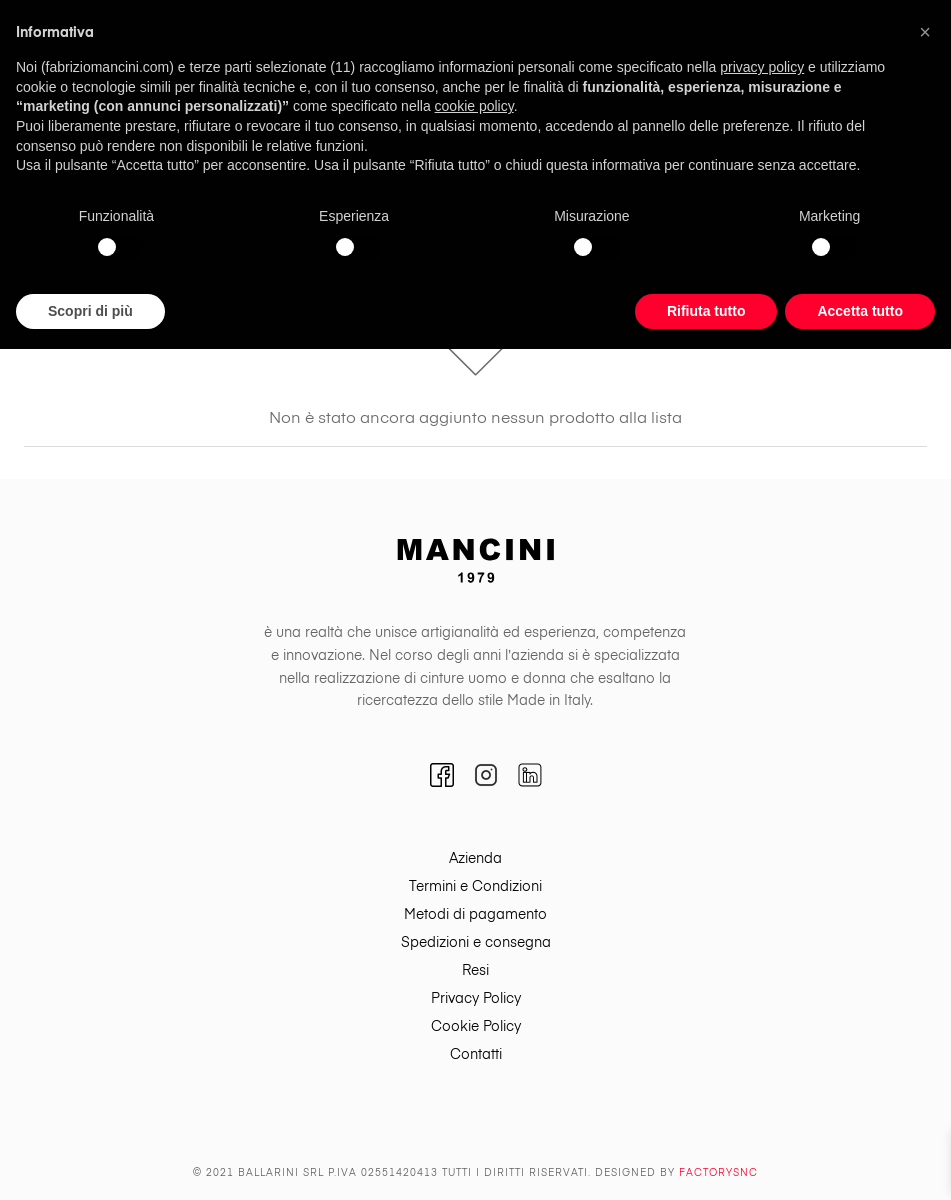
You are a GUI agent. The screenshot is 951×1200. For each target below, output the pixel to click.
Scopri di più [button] (90, 311)
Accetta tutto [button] (860, 311)
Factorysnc (718, 1173)
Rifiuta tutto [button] (706, 311)
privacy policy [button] (762, 67)
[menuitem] (476, 859)
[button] (925, 32)
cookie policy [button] (474, 106)
